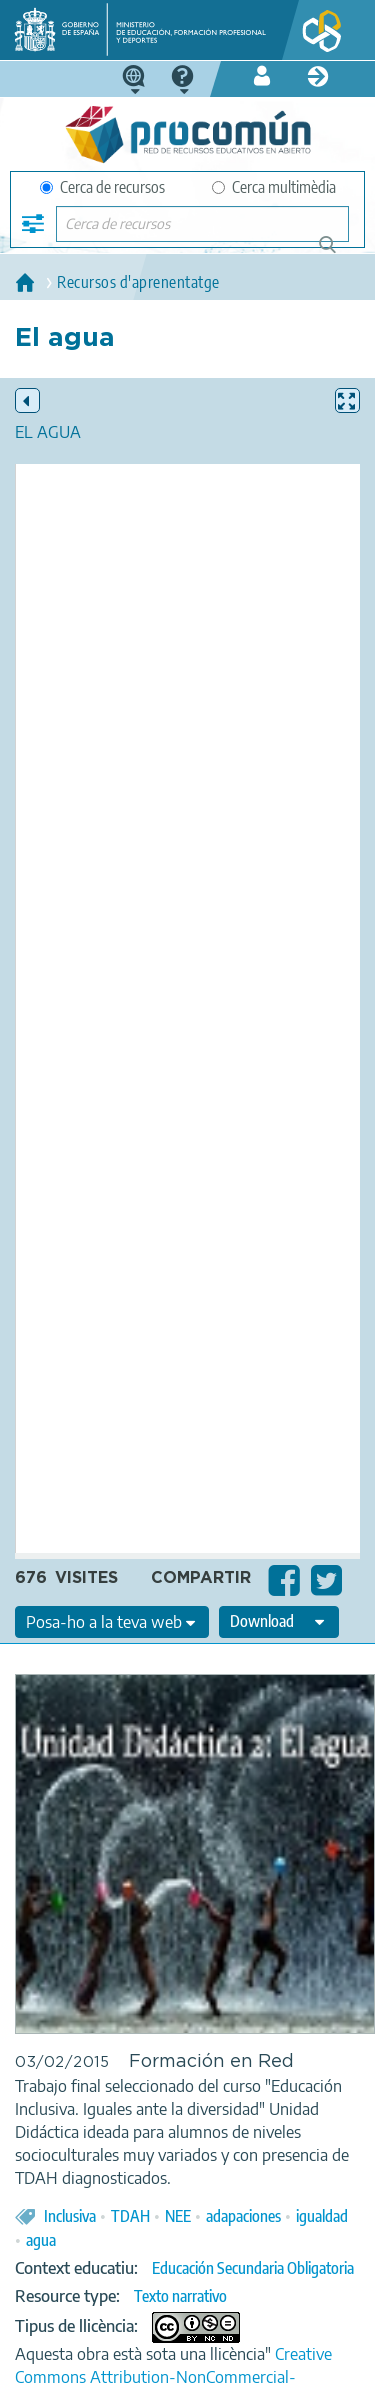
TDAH (130, 2216)
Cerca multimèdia (274, 187)
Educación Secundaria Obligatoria (253, 2268)
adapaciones (243, 2216)
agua (41, 2240)
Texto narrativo (180, 2296)
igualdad (322, 2216)
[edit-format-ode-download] (279, 1622)
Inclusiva (70, 2216)
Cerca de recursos (102, 187)
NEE (178, 2216)
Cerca (336, 252)
